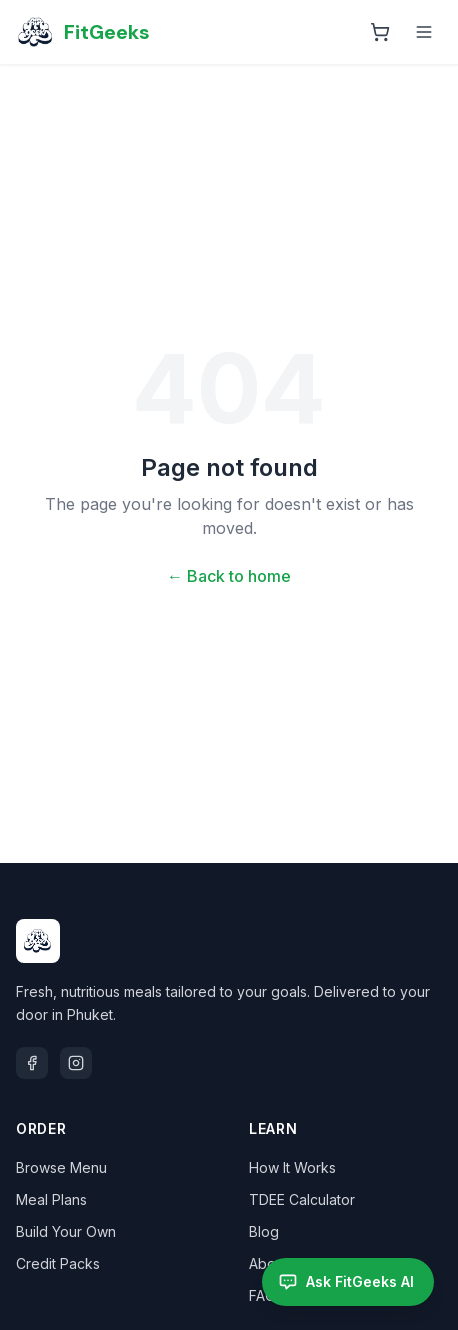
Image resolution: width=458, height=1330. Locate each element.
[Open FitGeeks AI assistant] (348, 1282)
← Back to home (229, 576)
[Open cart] (380, 32)
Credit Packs (58, 1263)
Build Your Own (66, 1231)
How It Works (292, 1167)
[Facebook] (32, 1063)
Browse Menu (61, 1167)
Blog (264, 1231)
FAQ (262, 1295)
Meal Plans (51, 1199)
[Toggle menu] (424, 32)
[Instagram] (76, 1063)
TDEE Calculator (302, 1199)
